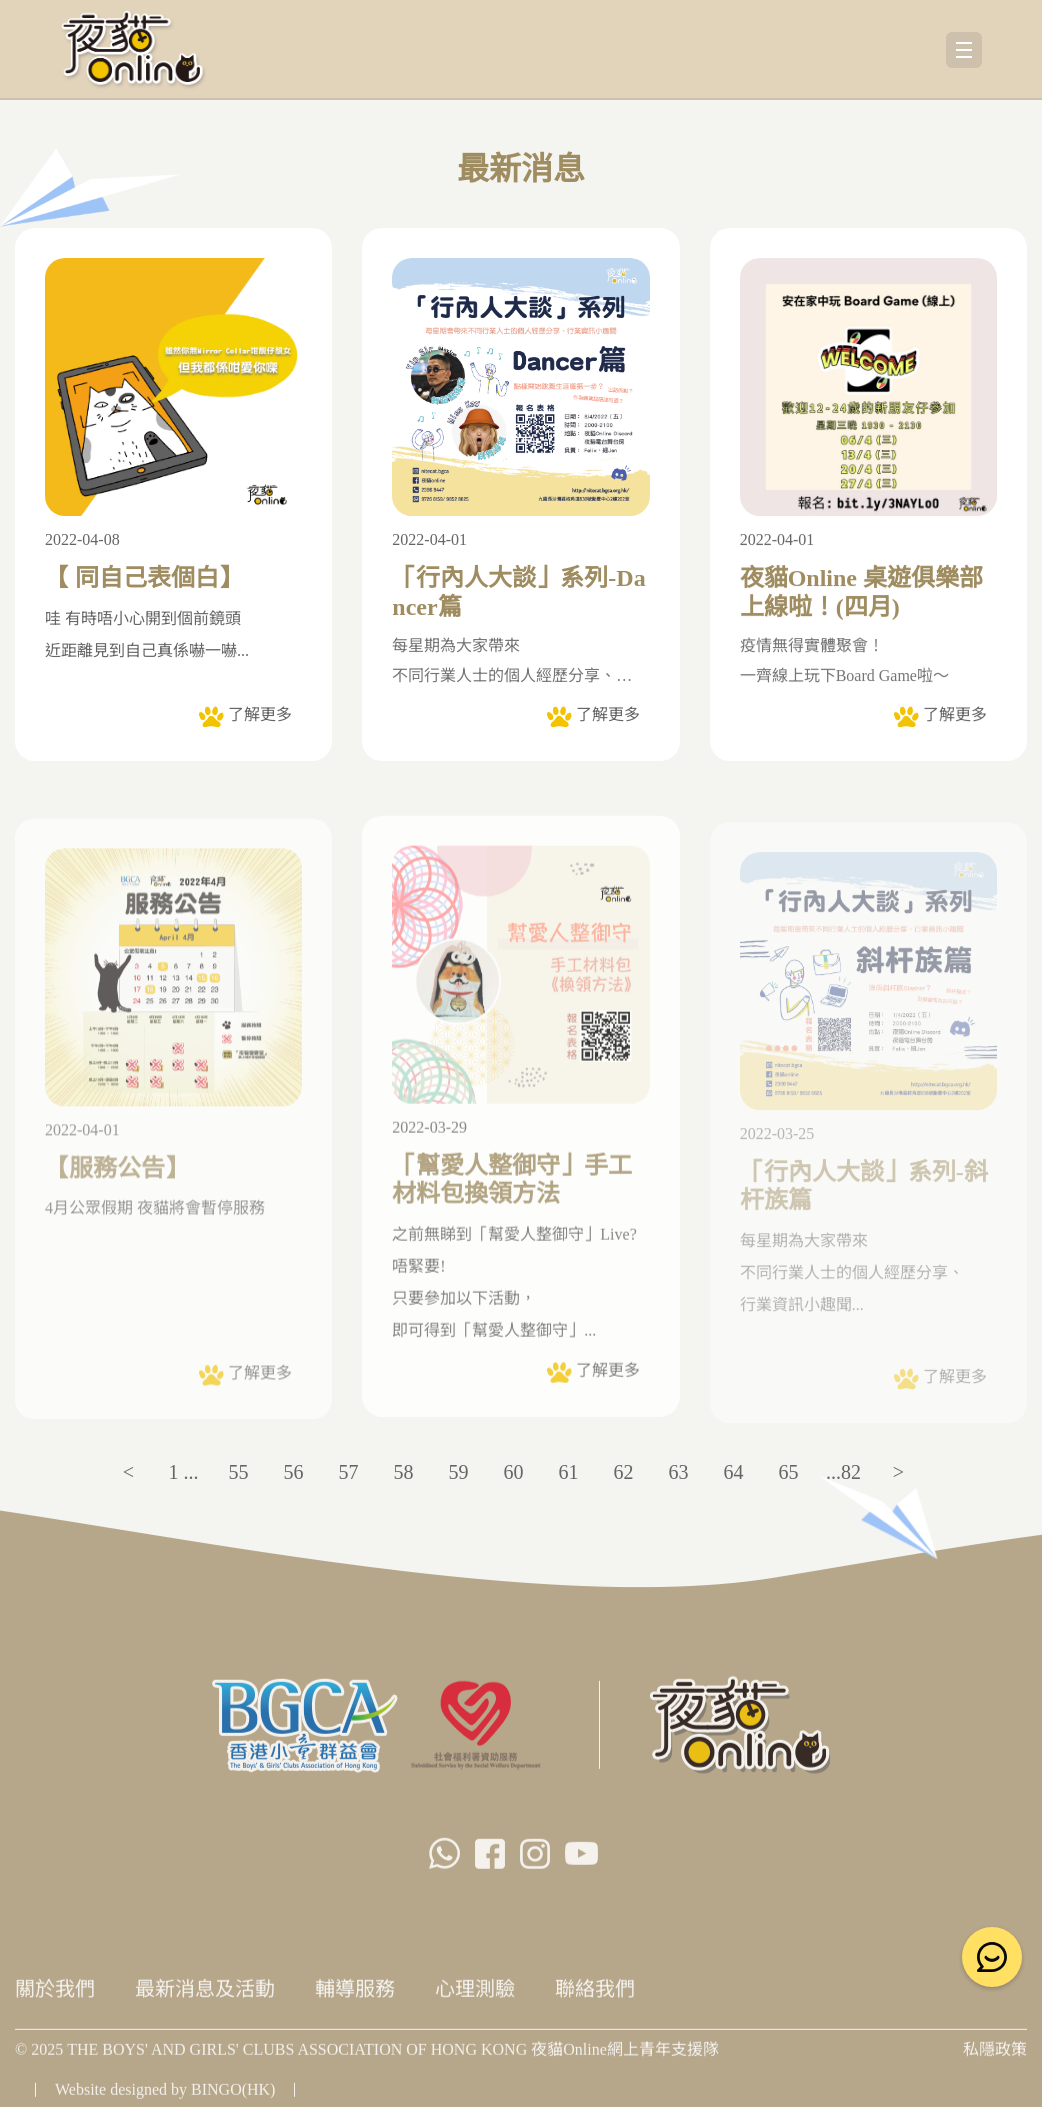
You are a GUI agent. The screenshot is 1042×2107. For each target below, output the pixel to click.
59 (459, 1472)
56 (294, 1472)
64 (734, 1472)
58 (404, 1472)
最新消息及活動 (205, 1996)
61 (569, 1472)
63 (679, 1472)
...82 (843, 1472)
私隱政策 (995, 2056)
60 (514, 1472)
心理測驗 (475, 1996)
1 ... (184, 1472)
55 (239, 1472)
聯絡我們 (595, 1996)
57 (349, 1472)
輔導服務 (355, 1996)
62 (624, 1472)
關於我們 (55, 1996)
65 (789, 1472)
